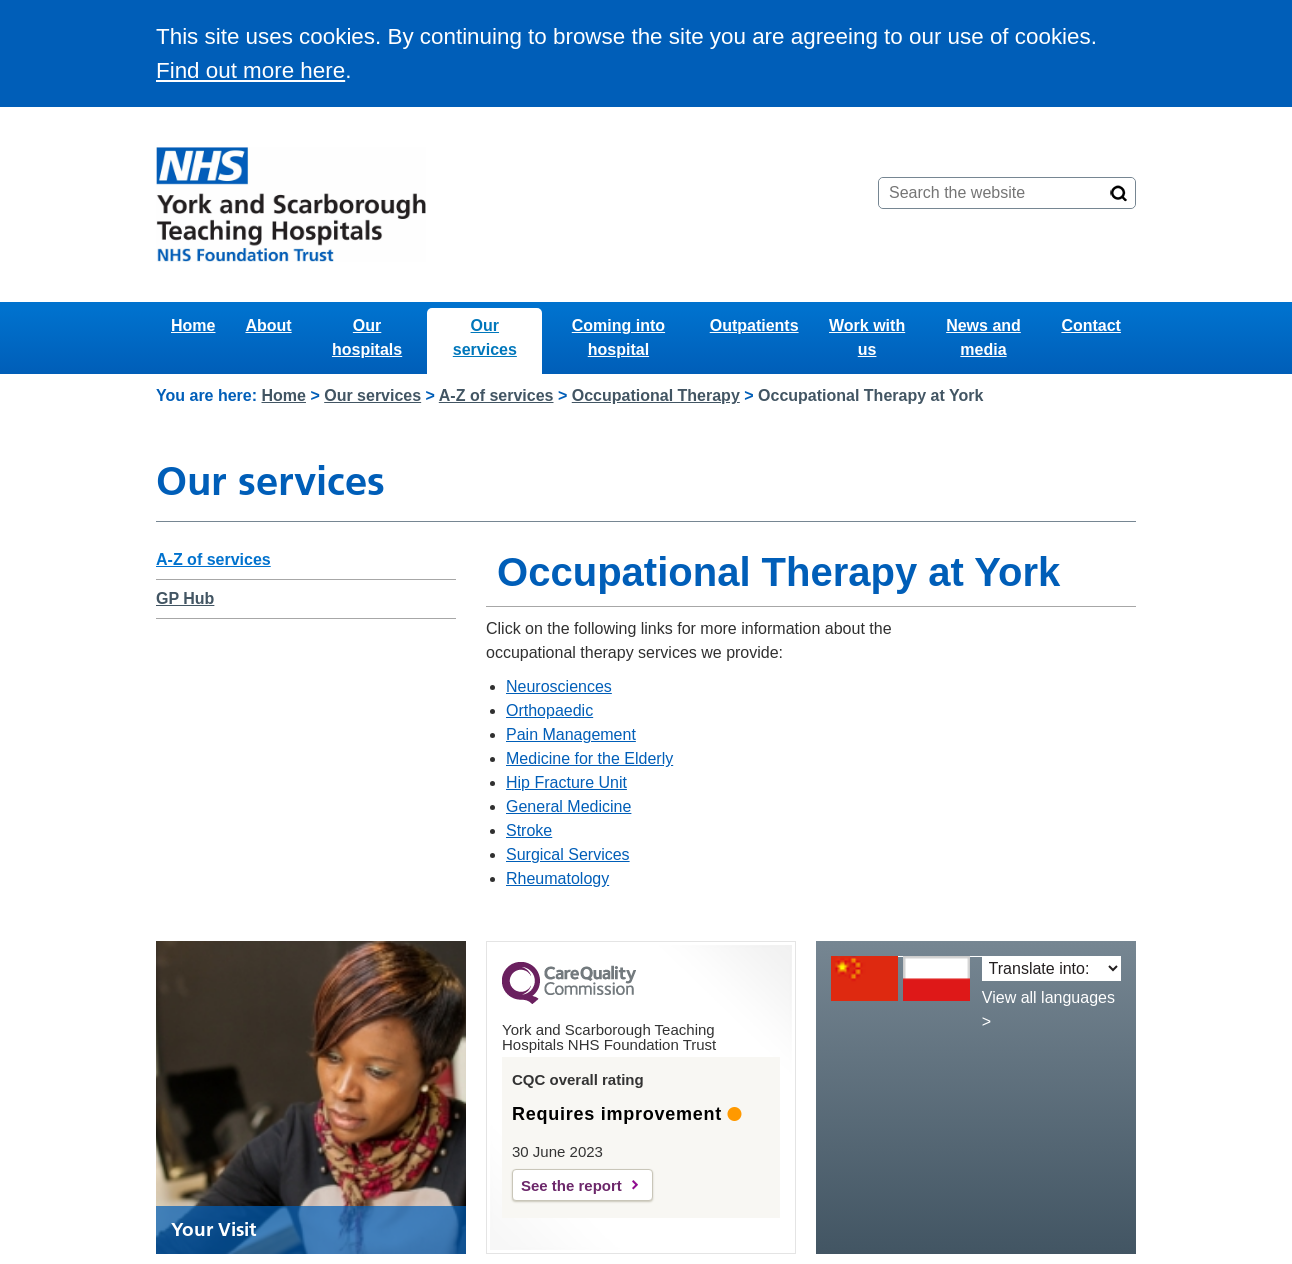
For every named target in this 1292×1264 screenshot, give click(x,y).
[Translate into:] (1051, 968)
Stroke (529, 830)
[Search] (1119, 193)
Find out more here (250, 70)
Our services (485, 337)
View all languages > (1048, 1009)
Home (193, 325)
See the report (571, 1185)
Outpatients (754, 325)
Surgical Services (568, 854)
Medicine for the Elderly (589, 758)
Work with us (867, 337)
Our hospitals (367, 337)
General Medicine (568, 806)
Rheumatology (557, 878)
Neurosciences (559, 686)
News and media (983, 337)
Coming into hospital (618, 337)
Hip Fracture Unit (566, 782)
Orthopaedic (549, 710)
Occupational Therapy (656, 395)
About (268, 325)
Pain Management (571, 734)
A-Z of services (496, 395)
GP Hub (185, 598)
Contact (1091, 325)
